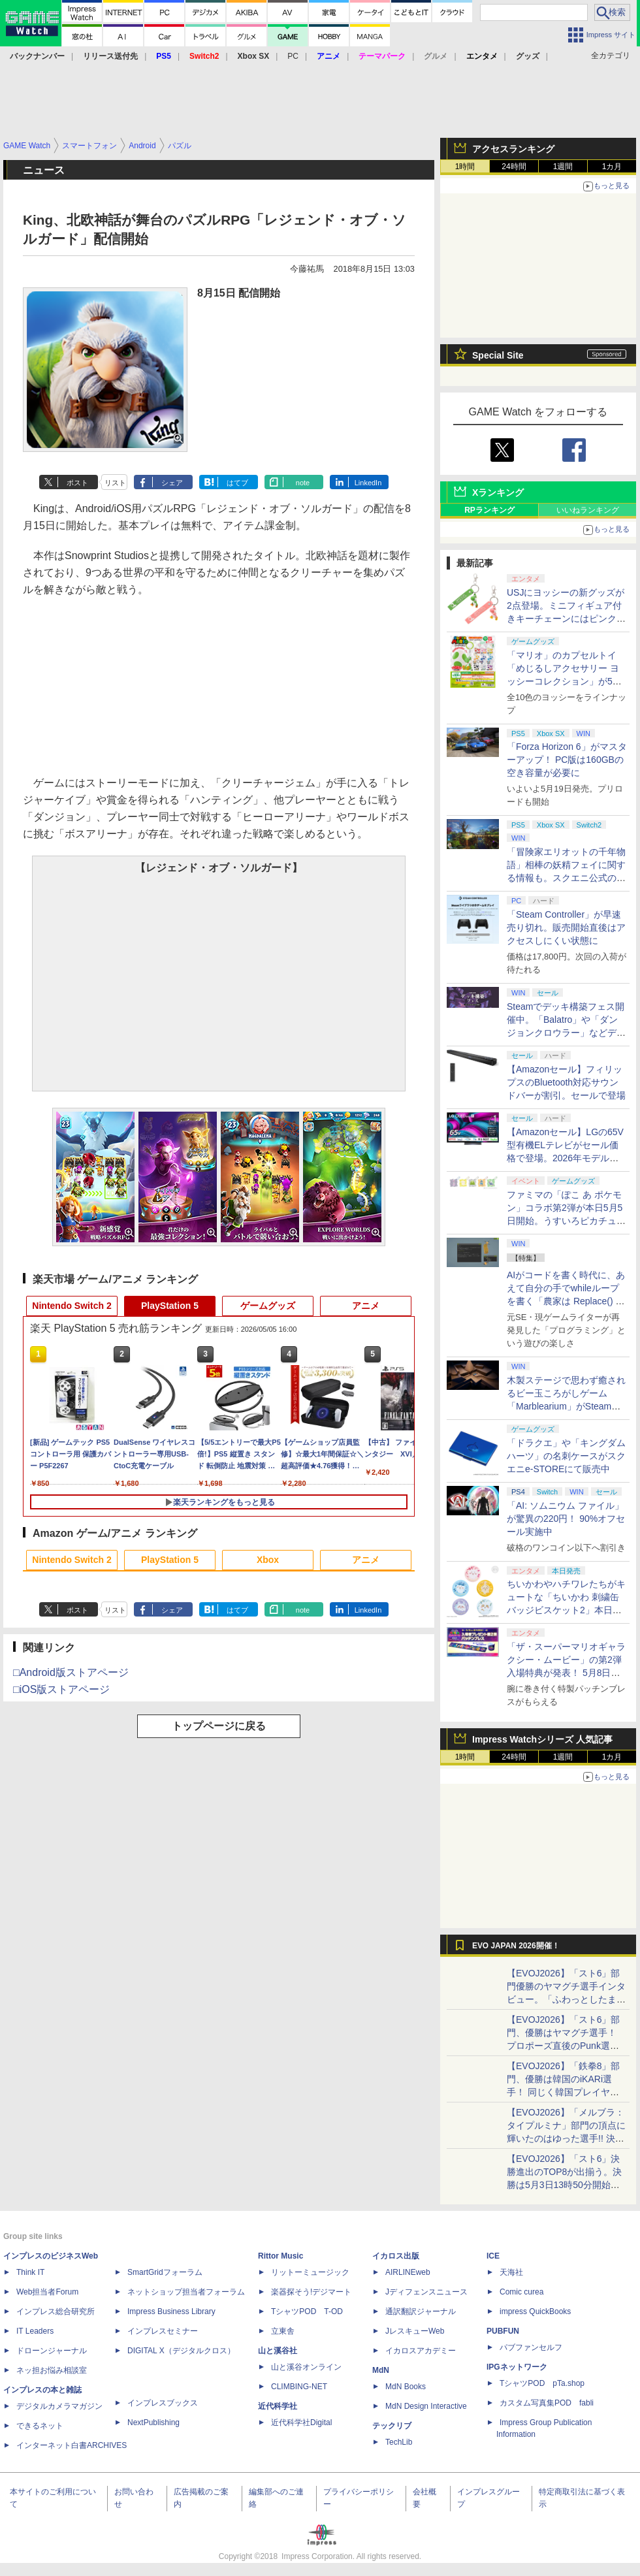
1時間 (465, 166)
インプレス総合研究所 (55, 2311)
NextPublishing (153, 2422)
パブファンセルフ (531, 2347)
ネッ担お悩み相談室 (51, 2370)
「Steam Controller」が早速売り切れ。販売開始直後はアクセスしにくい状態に (566, 927)
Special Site (498, 355)
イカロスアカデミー (420, 2350)
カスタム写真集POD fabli (547, 2402)
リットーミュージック (310, 2272)
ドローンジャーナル (51, 2350)
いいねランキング (587, 510)
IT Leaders (35, 2331)
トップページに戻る (219, 1725)
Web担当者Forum (47, 2291)
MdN (380, 2370)
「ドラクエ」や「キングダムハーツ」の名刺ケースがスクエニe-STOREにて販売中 (566, 1456)
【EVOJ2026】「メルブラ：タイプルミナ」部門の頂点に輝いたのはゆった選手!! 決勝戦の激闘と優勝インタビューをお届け (566, 2138)
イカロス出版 (395, 2256)
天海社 (511, 2272)
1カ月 (612, 166)
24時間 (514, 166)
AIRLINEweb (407, 2272)
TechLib (398, 2442)
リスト (115, 483)
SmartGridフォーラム (164, 2272)
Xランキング (498, 492)
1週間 (563, 166)
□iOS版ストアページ (61, 1689)
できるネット (39, 2425)
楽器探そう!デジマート (311, 2291)
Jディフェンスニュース (426, 2291)
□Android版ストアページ (71, 1672)
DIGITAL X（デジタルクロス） (181, 2350)
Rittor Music (280, 2256)
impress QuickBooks (535, 2311)
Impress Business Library (171, 2311)
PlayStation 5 (170, 1305)
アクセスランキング (513, 149)
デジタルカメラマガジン (59, 2406)
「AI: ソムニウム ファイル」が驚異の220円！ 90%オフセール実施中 (566, 1518)
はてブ (237, 483)
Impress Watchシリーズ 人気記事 (542, 1739)
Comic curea (521, 2291)
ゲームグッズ (267, 1305)
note (303, 483)
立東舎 (283, 2331)
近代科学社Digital (301, 2422)
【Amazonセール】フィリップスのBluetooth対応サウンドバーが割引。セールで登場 (566, 1082)
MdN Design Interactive (426, 2406)
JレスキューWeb (414, 2331)
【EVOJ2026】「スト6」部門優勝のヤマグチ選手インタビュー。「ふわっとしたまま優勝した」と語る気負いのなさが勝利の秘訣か (566, 1999)
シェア (172, 483)
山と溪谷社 (277, 2350)
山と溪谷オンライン (306, 2367)
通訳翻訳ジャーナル (420, 2311)
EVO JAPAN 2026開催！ (516, 1945)
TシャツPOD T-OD (307, 2311)
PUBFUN (503, 2331)
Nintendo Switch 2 (71, 1305)
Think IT (30, 2272)
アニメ (365, 1305)
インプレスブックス (162, 2402)
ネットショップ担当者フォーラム (186, 2291)
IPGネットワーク (517, 2367)
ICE (493, 2256)
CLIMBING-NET (299, 2386)
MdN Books (405, 2386)
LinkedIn (368, 483)
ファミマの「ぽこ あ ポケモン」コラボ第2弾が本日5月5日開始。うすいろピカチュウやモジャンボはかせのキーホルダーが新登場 (566, 1220)
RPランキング (489, 510)
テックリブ (391, 2425)
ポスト (77, 483)
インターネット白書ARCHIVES (71, 2445)
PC (292, 56)
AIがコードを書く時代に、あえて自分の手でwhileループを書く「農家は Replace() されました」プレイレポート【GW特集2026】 (566, 1301)
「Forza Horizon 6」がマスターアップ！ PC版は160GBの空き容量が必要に (567, 759)
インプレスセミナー (162, 2331)
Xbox (268, 1559)
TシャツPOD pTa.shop (542, 2383)
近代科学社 (277, 2406)
